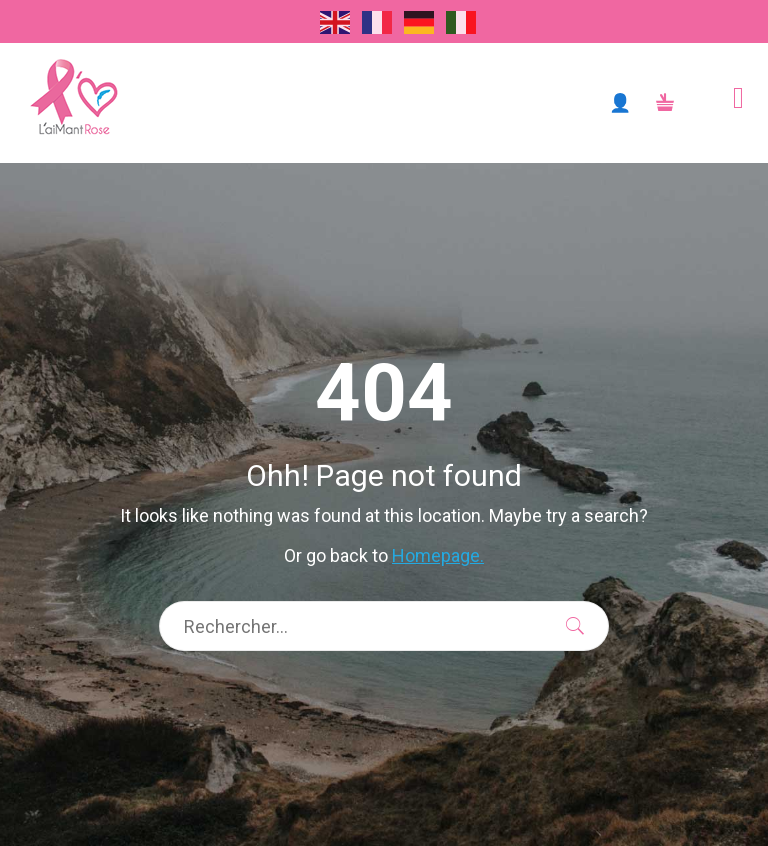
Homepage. (438, 555)
